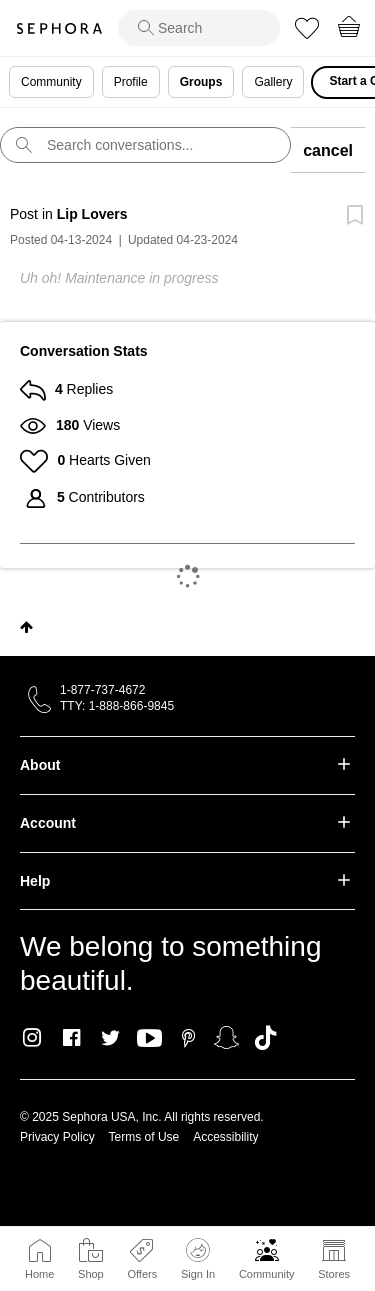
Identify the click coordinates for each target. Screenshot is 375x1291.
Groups (201, 82)
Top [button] (26, 627)
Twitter (110, 1038)
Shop (91, 1274)
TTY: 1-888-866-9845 (117, 706)
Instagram (32, 1038)
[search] (199, 28)
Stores (334, 1274)
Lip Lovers (92, 214)
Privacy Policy (57, 1137)
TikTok (265, 1038)
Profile (131, 82)
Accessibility (225, 1137)
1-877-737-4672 (102, 690)
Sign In (198, 1259)
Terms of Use (144, 1137)
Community (267, 1274)
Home (39, 1274)
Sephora (59, 28)
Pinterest (188, 1038)
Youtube (149, 1039)
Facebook (71, 1038)
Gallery (273, 82)
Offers (142, 1274)
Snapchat (226, 1038)
